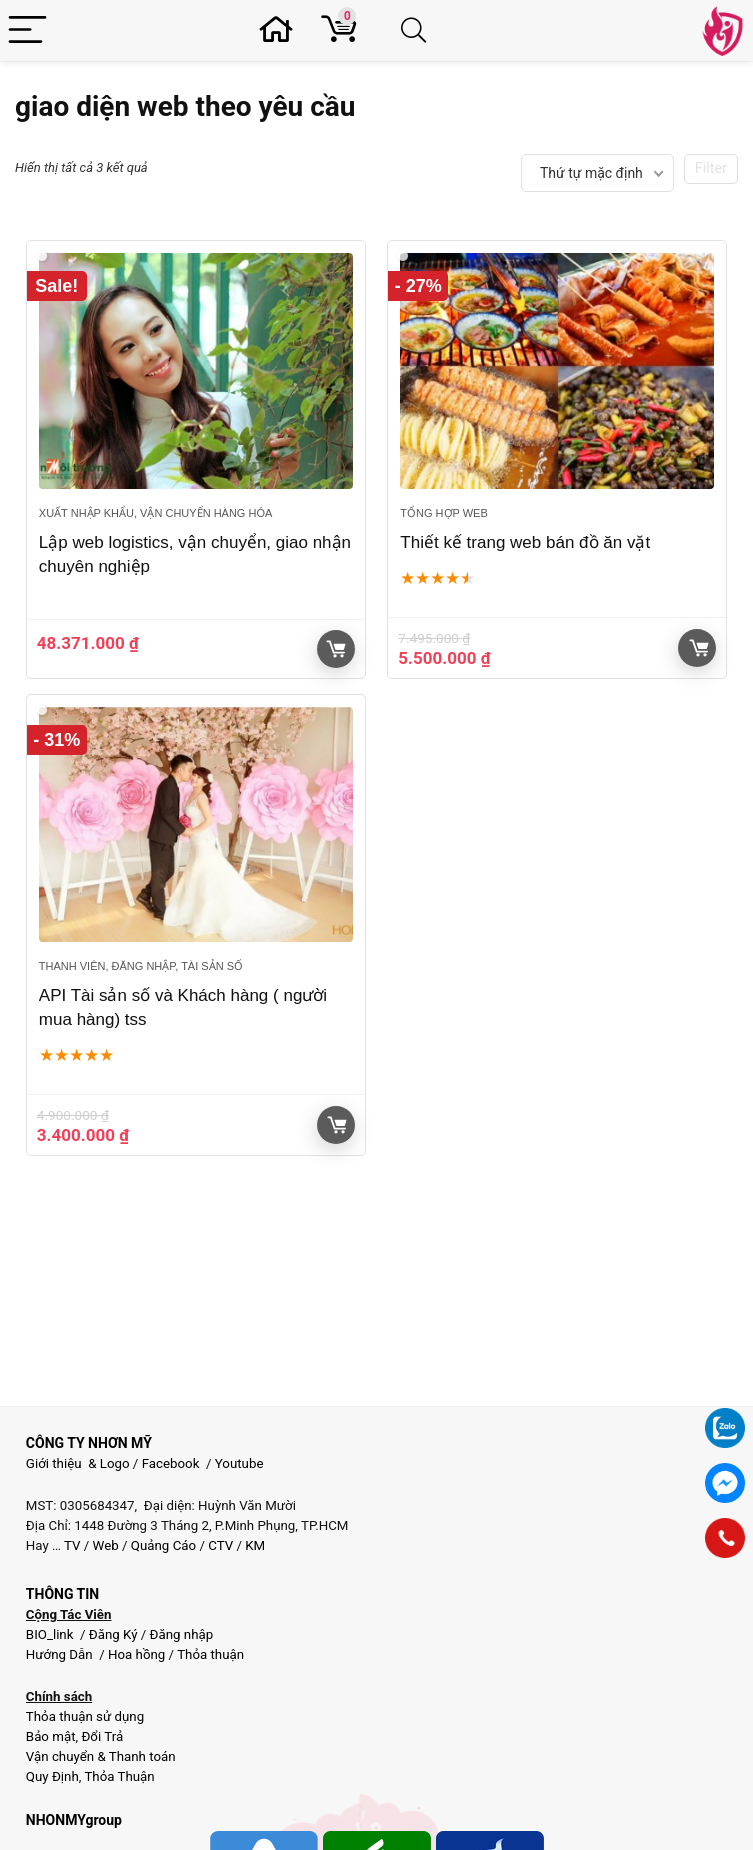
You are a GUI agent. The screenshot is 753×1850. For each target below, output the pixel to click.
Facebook (171, 1463)
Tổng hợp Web (443, 513)
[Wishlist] (281, 30)
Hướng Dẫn (61, 1654)
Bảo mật (51, 1736)
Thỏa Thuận (117, 1776)
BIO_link (51, 1634)
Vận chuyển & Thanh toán (101, 1756)
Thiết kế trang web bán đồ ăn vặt (525, 542)
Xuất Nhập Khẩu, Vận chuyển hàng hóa (155, 513)
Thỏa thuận (209, 1654)
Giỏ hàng (699, 648)
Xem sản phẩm (336, 649)
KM (255, 1545)
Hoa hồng (136, 1654)
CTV (220, 1545)
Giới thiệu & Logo (78, 1463)
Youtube (239, 1463)
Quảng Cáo (163, 1545)
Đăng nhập (182, 1634)
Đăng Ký (115, 1634)
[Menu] (27, 30)
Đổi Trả (102, 1736)
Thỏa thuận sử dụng (85, 1716)
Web (106, 1545)
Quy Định (52, 1776)
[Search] (417, 30)
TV (71, 1545)
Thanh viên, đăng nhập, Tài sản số (141, 966)
